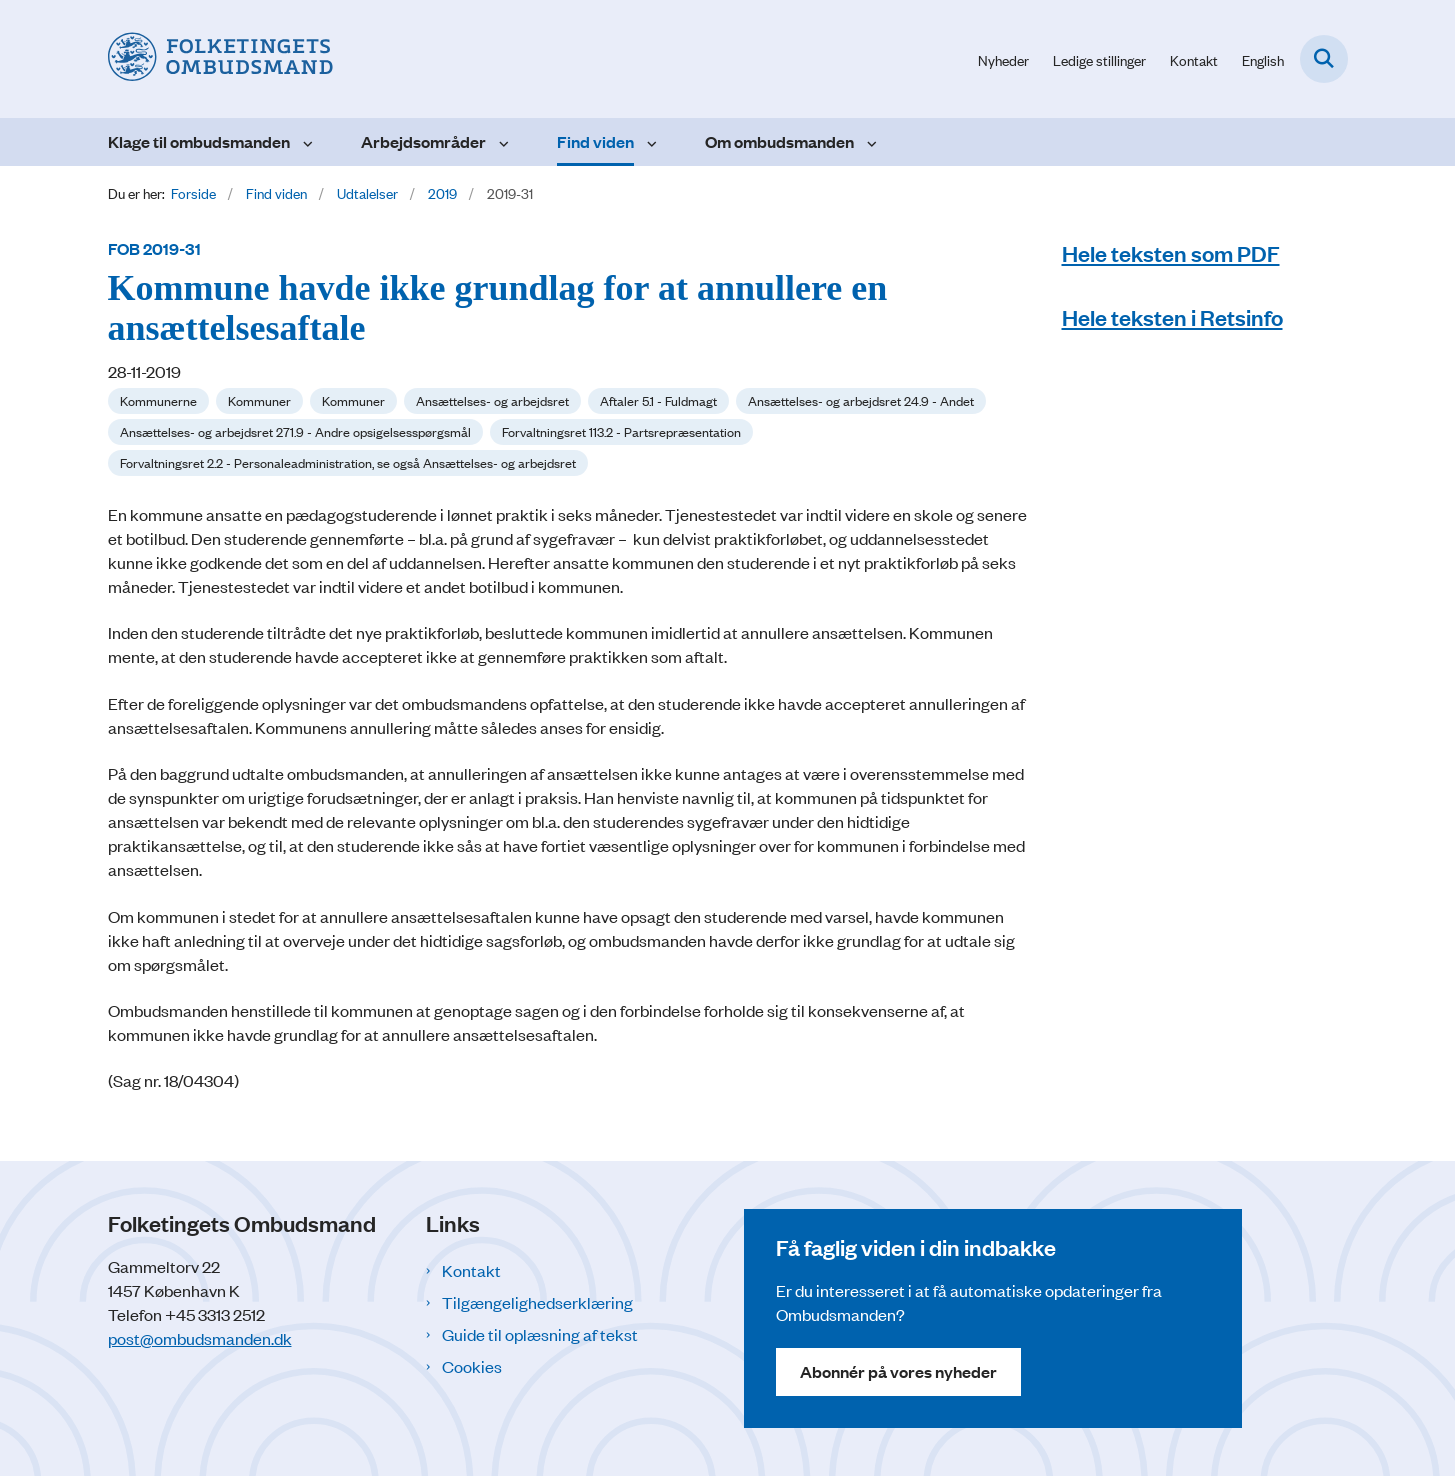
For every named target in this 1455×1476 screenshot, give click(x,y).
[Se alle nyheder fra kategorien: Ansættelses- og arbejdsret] (492, 401)
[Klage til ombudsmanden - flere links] (305, 142)
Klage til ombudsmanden (199, 141)
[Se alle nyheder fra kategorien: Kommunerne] (158, 401)
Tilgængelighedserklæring (537, 1302)
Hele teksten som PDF (1171, 252)
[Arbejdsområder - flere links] (501, 142)
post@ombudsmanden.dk (200, 1338)
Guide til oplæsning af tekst (540, 1334)
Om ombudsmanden (779, 141)
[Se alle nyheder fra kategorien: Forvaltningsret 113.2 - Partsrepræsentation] (621, 432)
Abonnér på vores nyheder (898, 1371)
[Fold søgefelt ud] (1324, 59)
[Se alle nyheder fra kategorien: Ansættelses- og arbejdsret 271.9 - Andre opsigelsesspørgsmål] (295, 432)
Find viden (595, 141)
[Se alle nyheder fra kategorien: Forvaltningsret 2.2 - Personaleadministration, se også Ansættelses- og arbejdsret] (348, 463)
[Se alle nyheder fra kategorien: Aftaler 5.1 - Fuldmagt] (658, 401)
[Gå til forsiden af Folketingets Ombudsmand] (220, 59)
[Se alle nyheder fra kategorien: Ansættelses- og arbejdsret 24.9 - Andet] (861, 401)
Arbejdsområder (423, 141)
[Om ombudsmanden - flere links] (869, 142)
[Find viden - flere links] (649, 142)
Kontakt (471, 1270)
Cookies (472, 1366)
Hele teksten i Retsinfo (1172, 316)
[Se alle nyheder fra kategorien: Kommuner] (259, 401)
